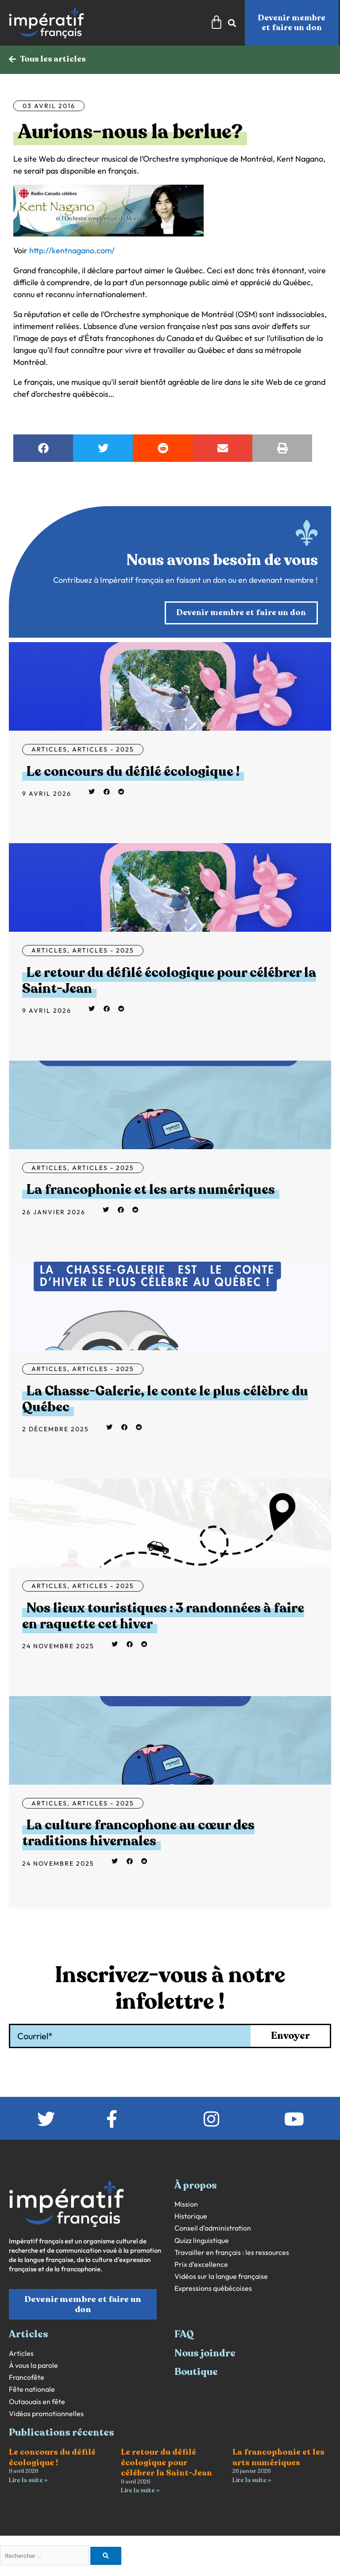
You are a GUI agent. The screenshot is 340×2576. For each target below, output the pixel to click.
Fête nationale (32, 2390)
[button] (43, 448)
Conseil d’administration (212, 2228)
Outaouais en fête (37, 2402)
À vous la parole (33, 2366)
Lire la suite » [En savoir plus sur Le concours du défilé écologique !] (28, 2480)
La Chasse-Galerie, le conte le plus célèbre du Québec (165, 1400)
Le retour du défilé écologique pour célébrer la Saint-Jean (169, 981)
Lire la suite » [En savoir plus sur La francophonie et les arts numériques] (251, 2480)
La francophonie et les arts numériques (151, 1190)
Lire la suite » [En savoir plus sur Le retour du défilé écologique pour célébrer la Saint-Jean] (140, 2491)
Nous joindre (205, 2353)
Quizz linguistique (201, 2241)
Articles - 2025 (103, 750)
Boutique (196, 2372)
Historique (190, 2216)
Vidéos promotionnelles (46, 2414)
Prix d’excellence (201, 2265)
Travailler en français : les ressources (231, 2253)
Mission (186, 2204)
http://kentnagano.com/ (72, 251)
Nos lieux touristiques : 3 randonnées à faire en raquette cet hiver (163, 1617)
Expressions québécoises (213, 2289)
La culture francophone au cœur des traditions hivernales (138, 1834)
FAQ (184, 2335)
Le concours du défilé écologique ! (133, 772)
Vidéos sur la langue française (221, 2277)
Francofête (26, 2378)
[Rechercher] (105, 2556)
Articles (49, 750)
